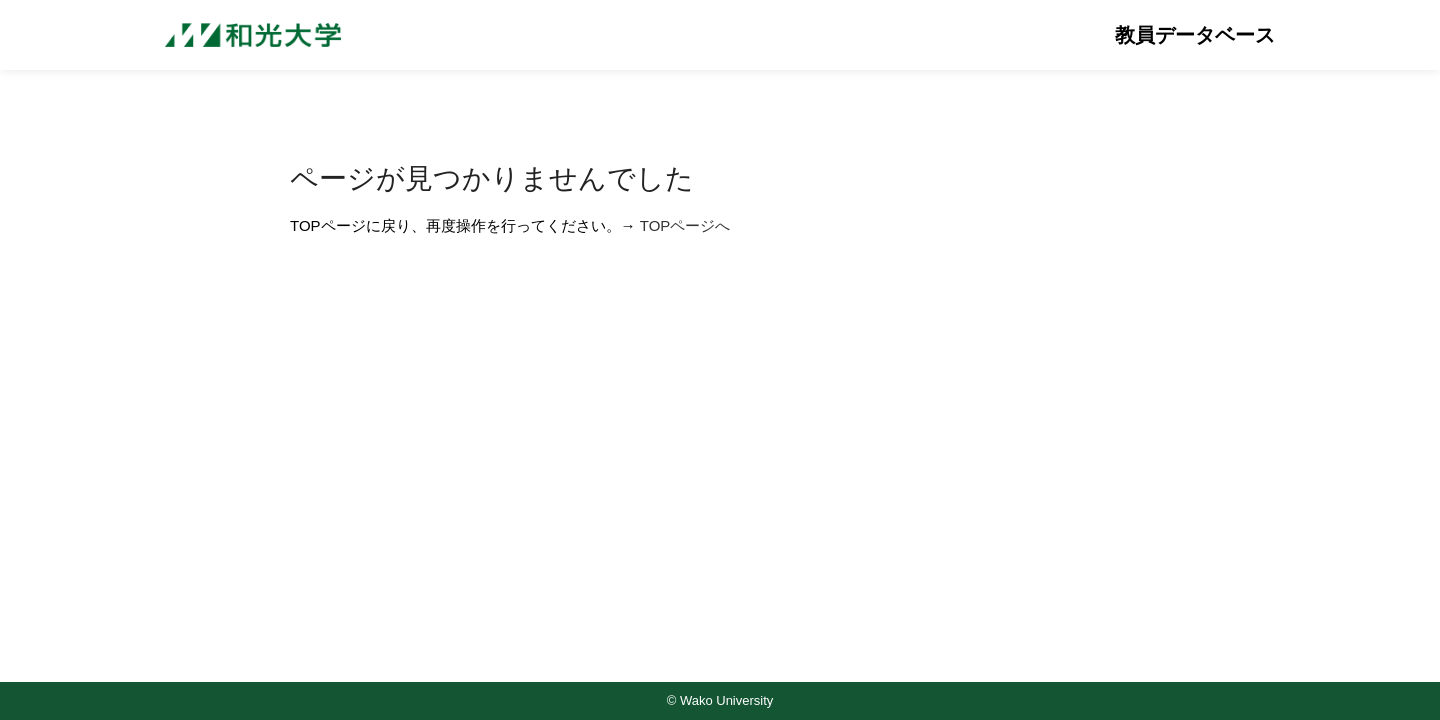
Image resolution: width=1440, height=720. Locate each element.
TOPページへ (685, 225)
